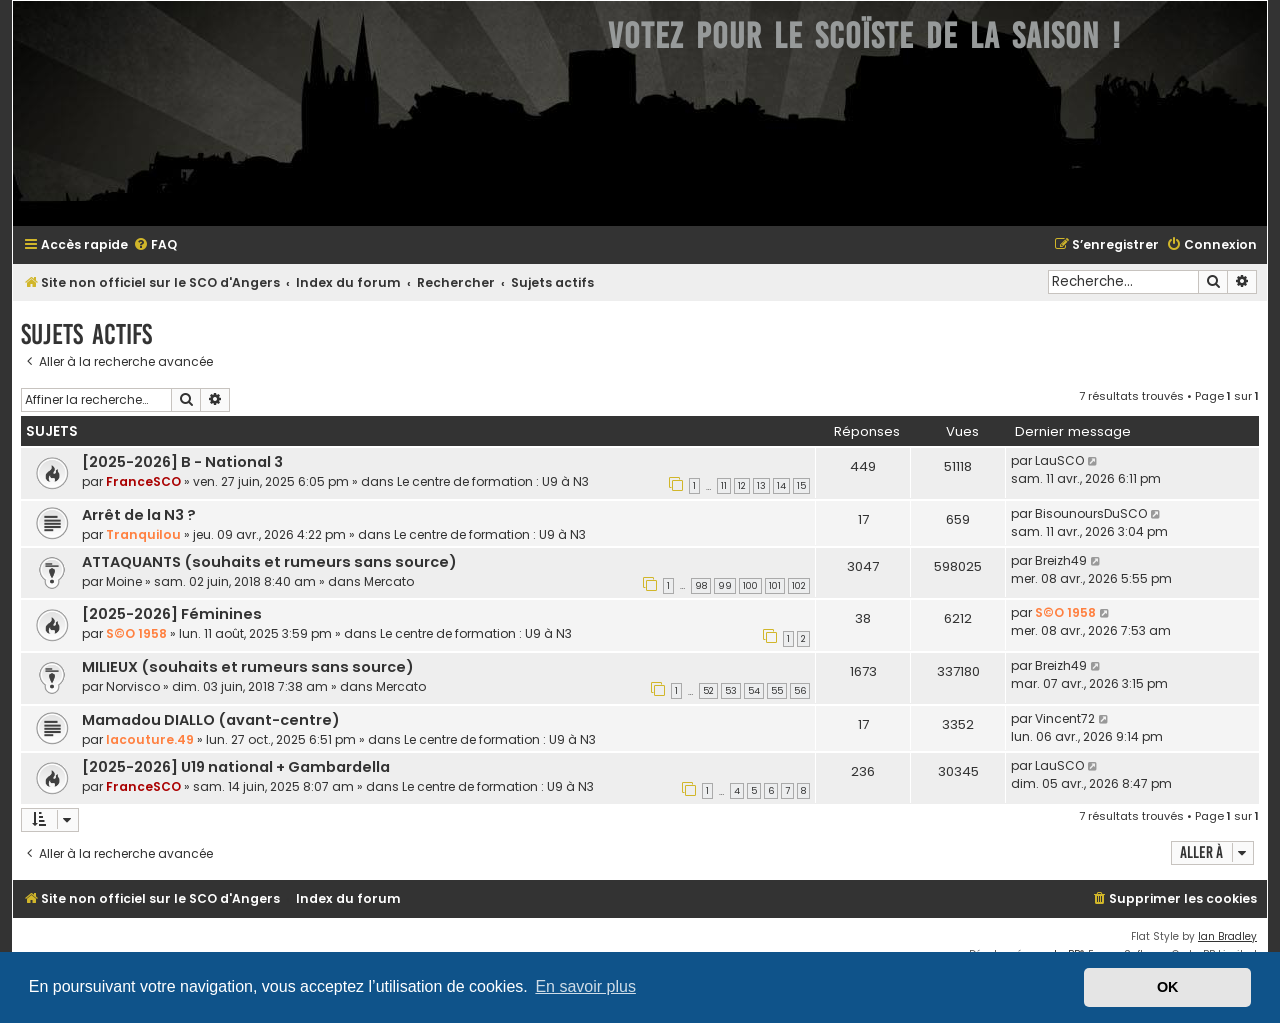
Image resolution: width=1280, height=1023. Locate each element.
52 (708, 691)
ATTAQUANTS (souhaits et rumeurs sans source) (269, 562)
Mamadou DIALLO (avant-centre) (211, 720)
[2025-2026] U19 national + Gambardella (236, 767)
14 (781, 486)
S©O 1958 (136, 633)
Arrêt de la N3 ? (139, 515)
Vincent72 (1065, 718)
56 (800, 691)
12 (742, 486)
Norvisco (133, 686)
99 (725, 586)
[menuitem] (155, 245)
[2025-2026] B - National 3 (182, 462)
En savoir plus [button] (585, 986)
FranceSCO (143, 481)
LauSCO (1059, 460)
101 (775, 586)
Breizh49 (1061, 560)
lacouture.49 (150, 739)
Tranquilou (143, 534)
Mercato (389, 581)
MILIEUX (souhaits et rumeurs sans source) (248, 667)
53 (731, 691)
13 (761, 486)
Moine (124, 581)
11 (724, 486)
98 (701, 586)
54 (754, 691)
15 (801, 486)
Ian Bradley (1227, 936)
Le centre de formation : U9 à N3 (493, 481)
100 (750, 586)
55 (777, 691)
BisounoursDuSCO (1091, 513)
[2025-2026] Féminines (172, 614)
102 (799, 586)
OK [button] (1168, 987)
